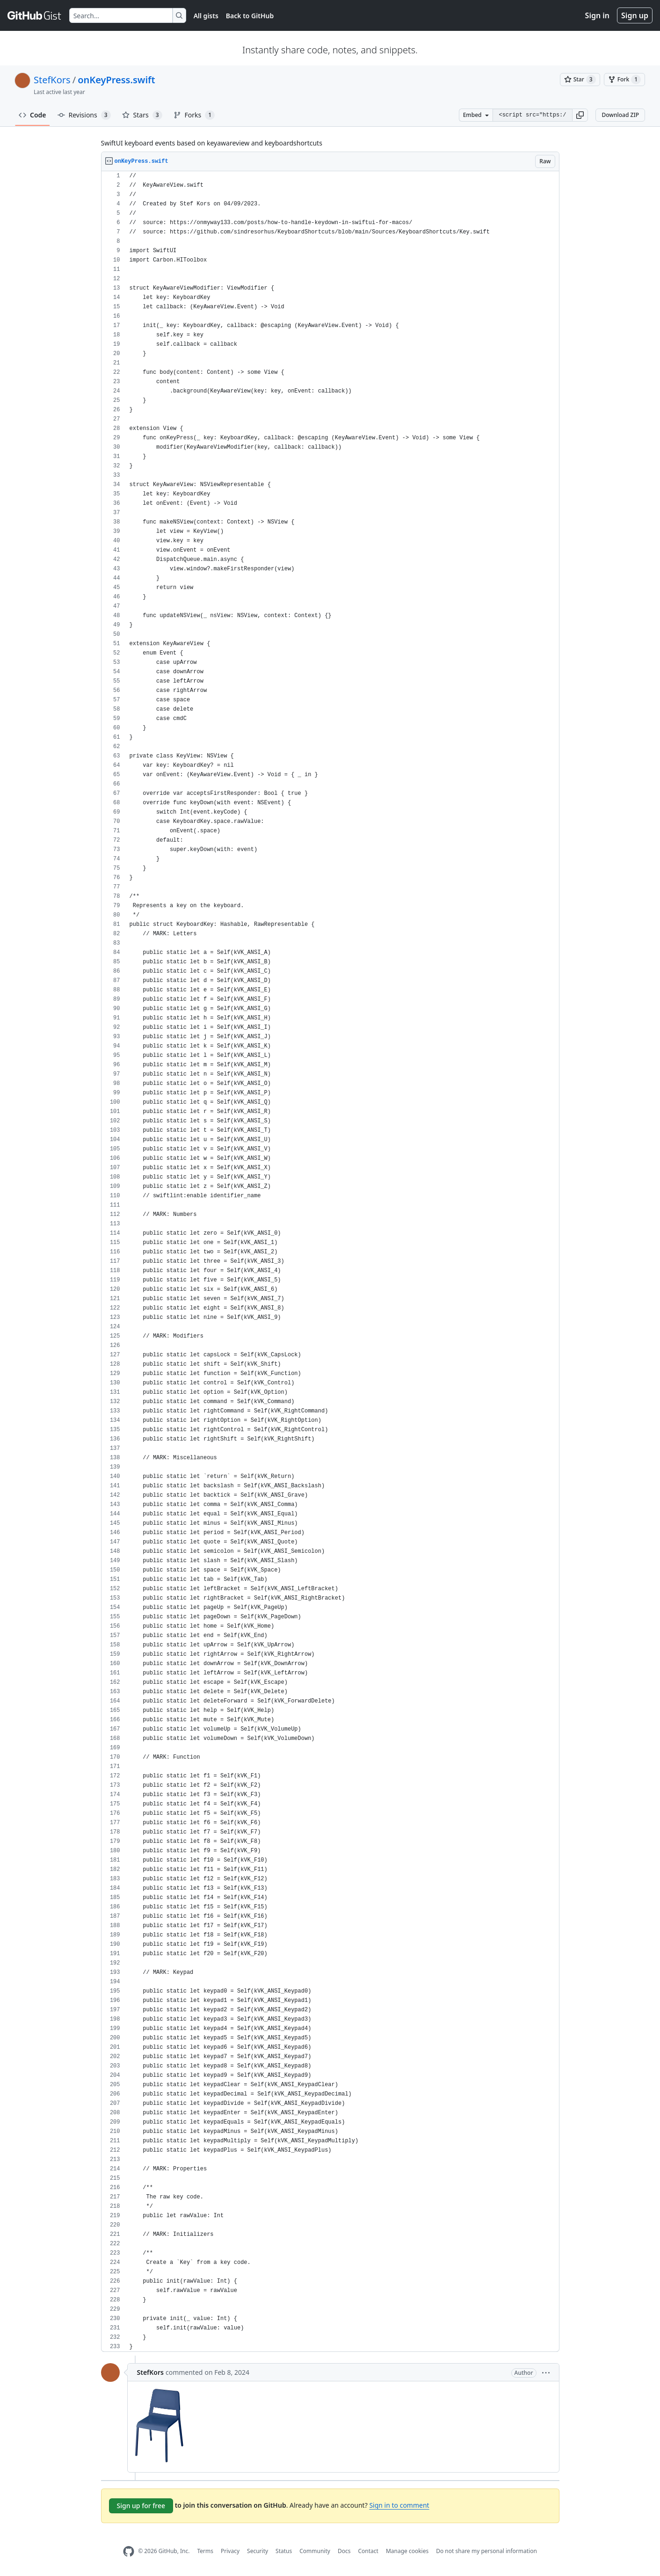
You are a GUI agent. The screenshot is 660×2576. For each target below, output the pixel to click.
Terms (205, 2551)
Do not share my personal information (486, 2551)
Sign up (634, 15)
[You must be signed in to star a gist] (580, 79)
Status (284, 2551)
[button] (580, 115)
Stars (142, 115)
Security (257, 2551)
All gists (206, 15)
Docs (344, 2551)
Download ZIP (620, 115)
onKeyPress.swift (116, 79)
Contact (368, 2551)
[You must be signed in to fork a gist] (624, 79)
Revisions (84, 115)
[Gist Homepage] (34, 15)
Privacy (230, 2551)
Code (32, 114)
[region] (330, 1261)
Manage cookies (407, 2551)
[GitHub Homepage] (128, 2551)
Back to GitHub (250, 15)
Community (314, 2551)
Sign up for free (141, 2505)
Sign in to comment (399, 2505)
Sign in (597, 15)
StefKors (52, 79)
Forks (194, 115)
